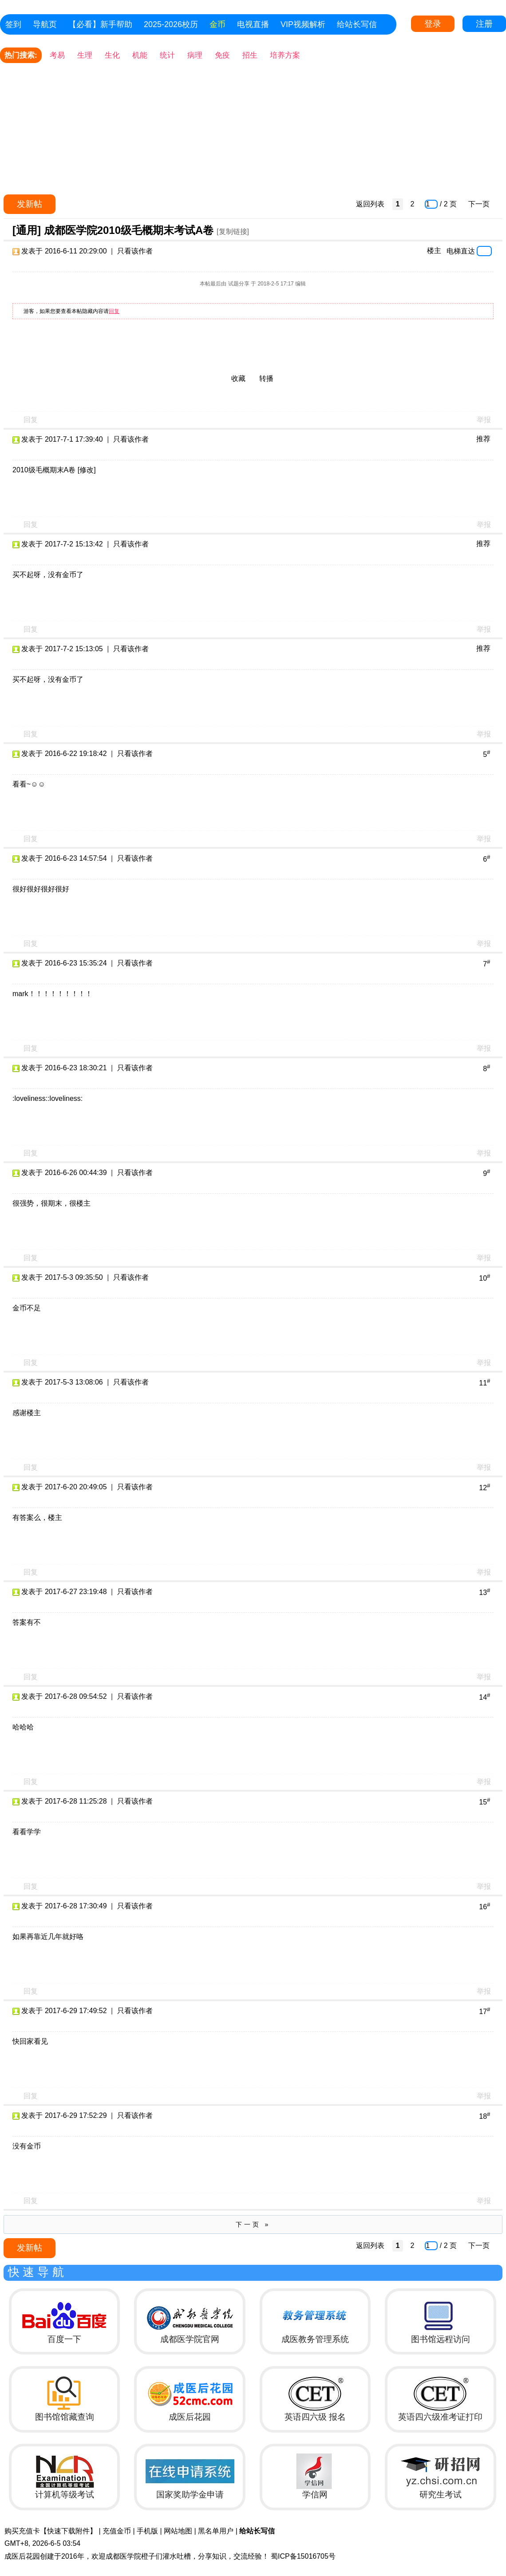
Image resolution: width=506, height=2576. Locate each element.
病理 (194, 55)
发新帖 (29, 204)
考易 (57, 55)
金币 (217, 24)
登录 (432, 23)
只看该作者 (135, 251)
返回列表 (370, 204)
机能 (139, 55)
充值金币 (117, 2531)
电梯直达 (461, 250)
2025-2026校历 (171, 24)
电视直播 (253, 24)
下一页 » (253, 2224)
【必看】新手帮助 (100, 24)
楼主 (434, 250)
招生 (249, 55)
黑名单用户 (215, 2531)
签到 (13, 24)
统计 (167, 55)
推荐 (483, 439)
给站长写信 (357, 24)
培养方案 (285, 55)
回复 (114, 311)
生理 (84, 55)
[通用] (26, 230)
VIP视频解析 (303, 24)
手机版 (147, 2531)
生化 (112, 55)
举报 (484, 419)
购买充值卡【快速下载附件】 (50, 2531)
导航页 (45, 24)
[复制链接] (233, 231)
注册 (484, 23)
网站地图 (178, 2531)
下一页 (479, 204)
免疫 (222, 55)
